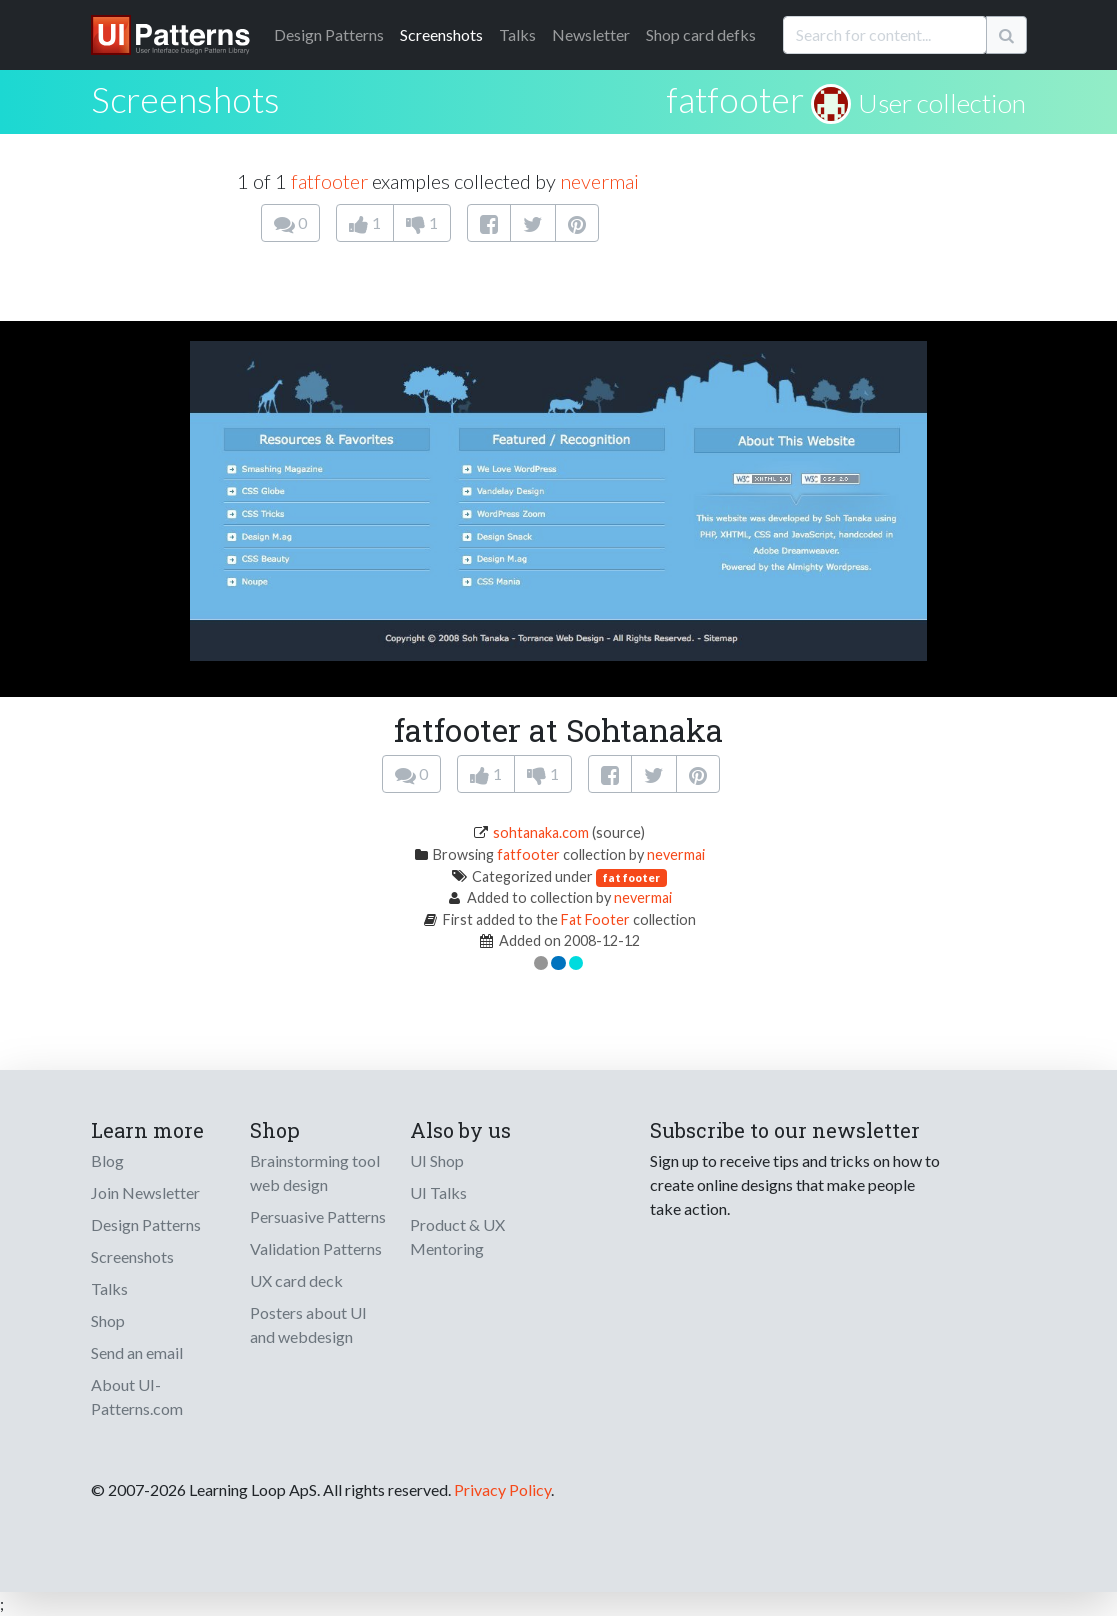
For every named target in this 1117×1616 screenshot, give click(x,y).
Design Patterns (146, 1224)
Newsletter (591, 34)
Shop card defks (701, 34)
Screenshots (441, 34)
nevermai (599, 181)
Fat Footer (595, 919)
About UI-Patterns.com (137, 1396)
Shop (108, 1320)
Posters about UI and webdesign (308, 1324)
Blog (107, 1160)
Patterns (329, 34)
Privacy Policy (502, 1489)
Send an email (137, 1352)
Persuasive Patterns (318, 1216)
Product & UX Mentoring (457, 1236)
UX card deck (296, 1280)
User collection (942, 103)
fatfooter (735, 99)
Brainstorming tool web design (315, 1172)
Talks (517, 34)
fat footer (631, 877)
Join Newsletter (145, 1192)
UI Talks (438, 1192)
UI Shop (437, 1160)
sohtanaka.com (541, 832)
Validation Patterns (316, 1248)
